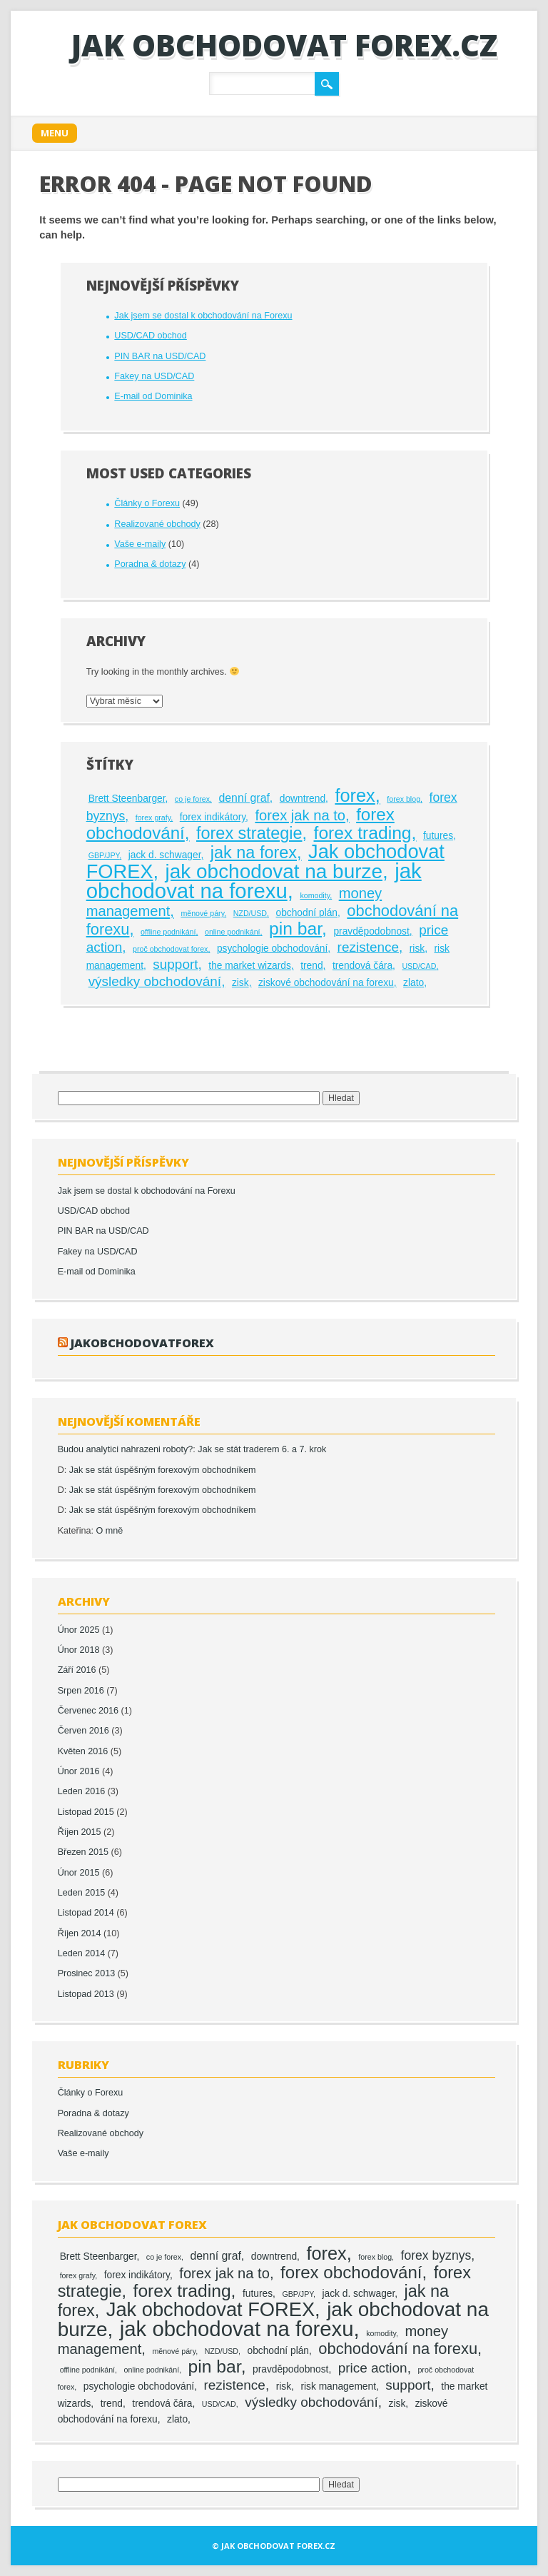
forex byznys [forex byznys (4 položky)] (436, 2255)
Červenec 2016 (88, 1711)
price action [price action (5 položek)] (372, 2367)
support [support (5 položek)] (175, 964)
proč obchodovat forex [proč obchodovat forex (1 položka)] (170, 949)
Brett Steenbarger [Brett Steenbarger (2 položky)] (127, 798)
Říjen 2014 (79, 1933)
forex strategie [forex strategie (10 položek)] (249, 833)
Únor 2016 (79, 1771)
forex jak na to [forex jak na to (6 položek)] (300, 815)
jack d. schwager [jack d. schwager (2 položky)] (164, 855)
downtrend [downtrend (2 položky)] (302, 798)
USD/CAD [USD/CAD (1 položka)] (419, 966)
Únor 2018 (79, 1650)
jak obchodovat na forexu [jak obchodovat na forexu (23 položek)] (254, 880)
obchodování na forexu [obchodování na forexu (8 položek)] (397, 2349)
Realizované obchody (157, 524)
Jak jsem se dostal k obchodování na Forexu (203, 316)
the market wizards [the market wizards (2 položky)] (249, 965)
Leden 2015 (82, 1893)
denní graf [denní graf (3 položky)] (244, 798)
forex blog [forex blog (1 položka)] (403, 799)
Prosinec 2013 (87, 1973)
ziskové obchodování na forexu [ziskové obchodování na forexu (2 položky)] (326, 982)
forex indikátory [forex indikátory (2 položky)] (212, 817)
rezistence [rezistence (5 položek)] (368, 947)
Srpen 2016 (81, 1691)
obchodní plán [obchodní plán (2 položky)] (307, 912)
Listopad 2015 (86, 1812)
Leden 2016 (82, 1791)
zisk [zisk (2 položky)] (240, 982)
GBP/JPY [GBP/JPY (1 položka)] (104, 855)
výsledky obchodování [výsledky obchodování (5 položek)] (155, 981)
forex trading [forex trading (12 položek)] (363, 832)
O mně (109, 1531)
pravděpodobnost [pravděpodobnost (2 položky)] (371, 931)
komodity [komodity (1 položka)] (315, 895)
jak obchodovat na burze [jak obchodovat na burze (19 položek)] (274, 871)
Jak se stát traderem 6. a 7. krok (262, 1449)
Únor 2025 (79, 1630)
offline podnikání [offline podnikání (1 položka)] (168, 931)
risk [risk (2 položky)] (417, 948)
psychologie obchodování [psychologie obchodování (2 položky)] (272, 948)
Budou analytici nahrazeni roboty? (125, 1449)
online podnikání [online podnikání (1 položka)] (232, 931)
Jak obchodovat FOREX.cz (284, 44)
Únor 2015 (79, 1873)
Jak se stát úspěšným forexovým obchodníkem (162, 1470)
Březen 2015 (83, 1852)
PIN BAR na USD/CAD (160, 356)
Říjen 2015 (79, 1832)
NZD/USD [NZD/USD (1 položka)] (250, 913)
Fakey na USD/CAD (154, 376)
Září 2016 (77, 1670)
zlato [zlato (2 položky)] (413, 982)
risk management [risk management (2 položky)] (338, 2386)
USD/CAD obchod (150, 336)
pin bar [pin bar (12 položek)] (295, 928)
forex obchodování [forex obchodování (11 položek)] (351, 2272)
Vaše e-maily (140, 544)
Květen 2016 (83, 1751)
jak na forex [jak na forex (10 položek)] (253, 852)
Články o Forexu (147, 503)
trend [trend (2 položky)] (311, 965)
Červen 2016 (83, 1731)
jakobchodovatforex (142, 1342)
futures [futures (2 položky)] (438, 835)
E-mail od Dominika (153, 396)
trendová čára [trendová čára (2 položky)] (362, 965)
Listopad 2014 (86, 1913)
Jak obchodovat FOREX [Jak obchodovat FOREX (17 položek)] (210, 2309)
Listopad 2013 (86, 1994)
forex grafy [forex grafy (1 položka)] (153, 817)
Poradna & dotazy (150, 564)
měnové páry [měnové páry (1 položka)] (202, 913)
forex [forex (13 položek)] (355, 795)
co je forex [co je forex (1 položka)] (192, 799)
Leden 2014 (82, 1953)
